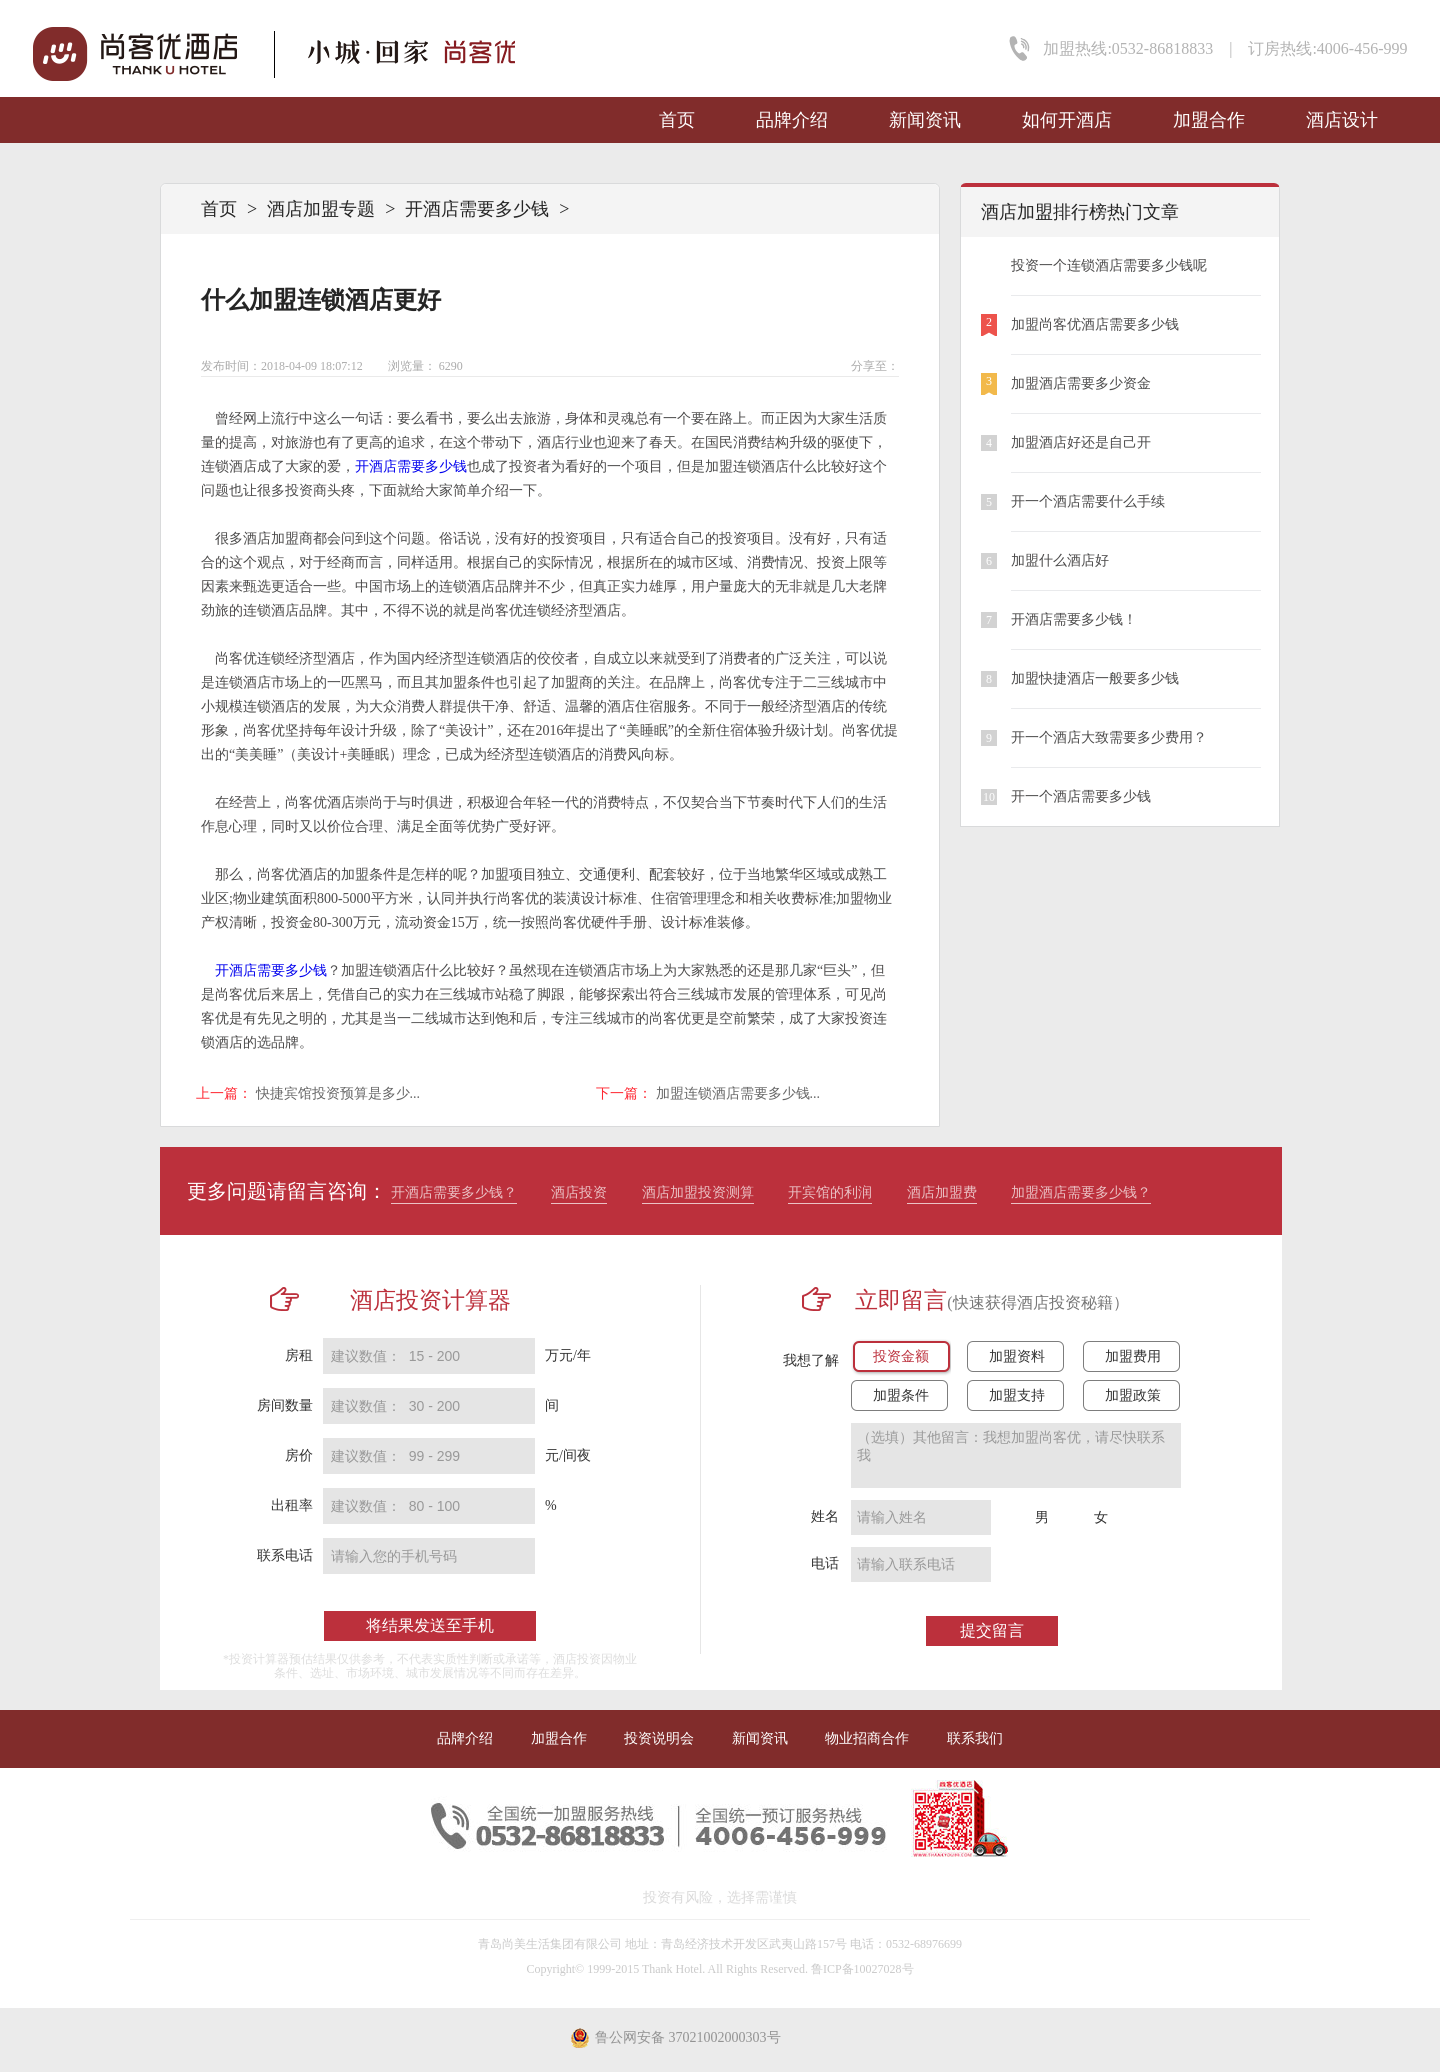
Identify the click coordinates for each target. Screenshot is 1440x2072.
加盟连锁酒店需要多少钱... (738, 1093)
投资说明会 (659, 1738)
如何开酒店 (1067, 120)
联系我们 (975, 1738)
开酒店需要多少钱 (477, 209)
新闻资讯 (925, 120)
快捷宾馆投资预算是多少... (338, 1093)
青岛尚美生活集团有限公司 (550, 1944)
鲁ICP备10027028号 (862, 1969)
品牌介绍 (792, 120)
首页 (677, 120)
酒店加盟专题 (321, 209)
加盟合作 (1209, 120)
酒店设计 (1342, 120)
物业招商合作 (867, 1738)
